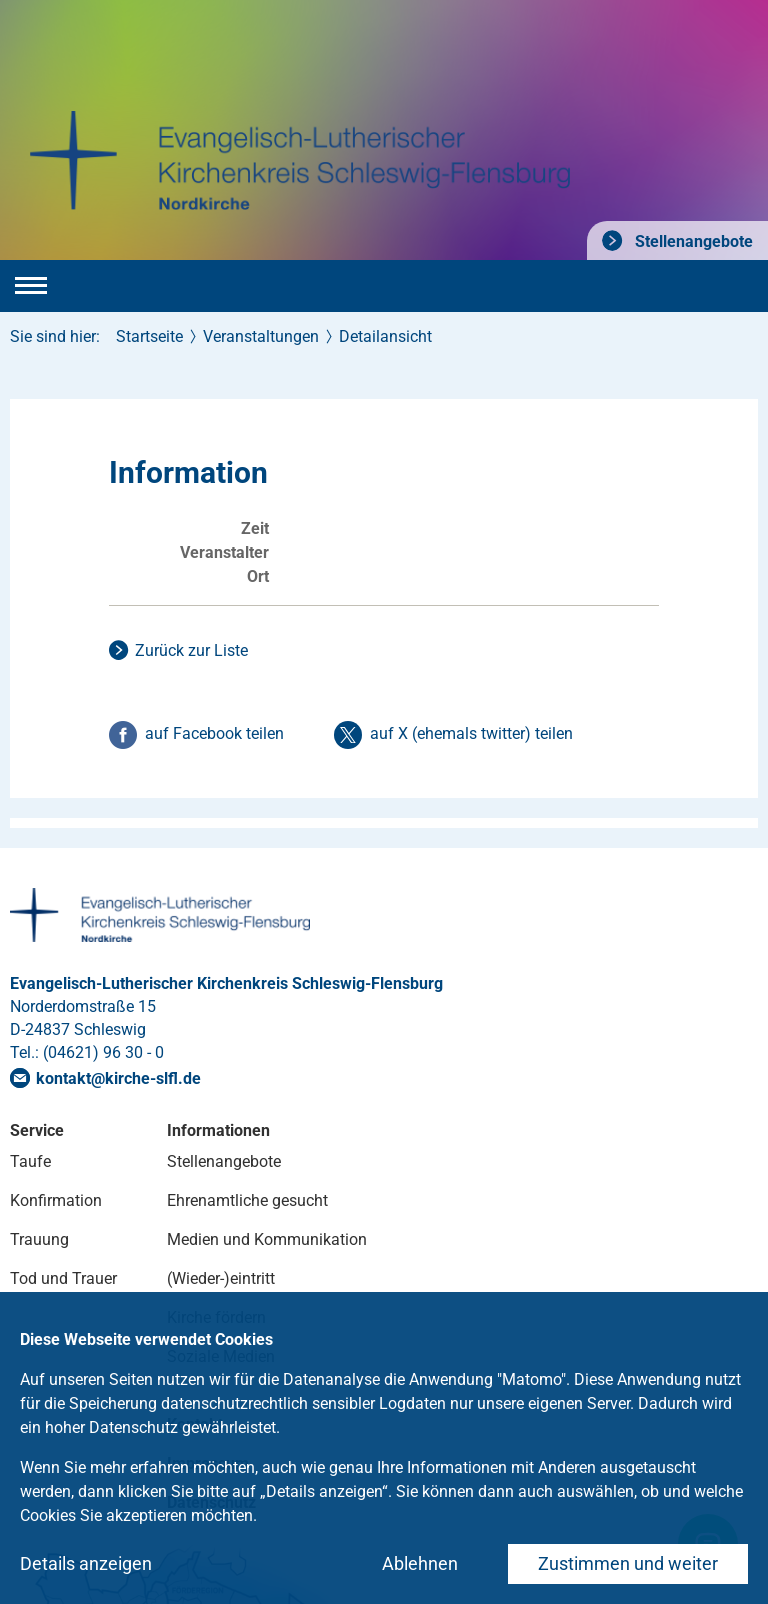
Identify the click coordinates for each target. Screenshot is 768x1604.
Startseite (149, 336)
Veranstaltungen (261, 336)
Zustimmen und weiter (628, 1563)
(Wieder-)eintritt (221, 1278)
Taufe (30, 1161)
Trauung (39, 1239)
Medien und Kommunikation (267, 1239)
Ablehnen (420, 1563)
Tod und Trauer (63, 1278)
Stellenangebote (692, 241)
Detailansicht (385, 336)
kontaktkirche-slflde (118, 1078)
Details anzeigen (86, 1563)
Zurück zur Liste (191, 650)
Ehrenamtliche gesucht (247, 1200)
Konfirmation (56, 1200)
